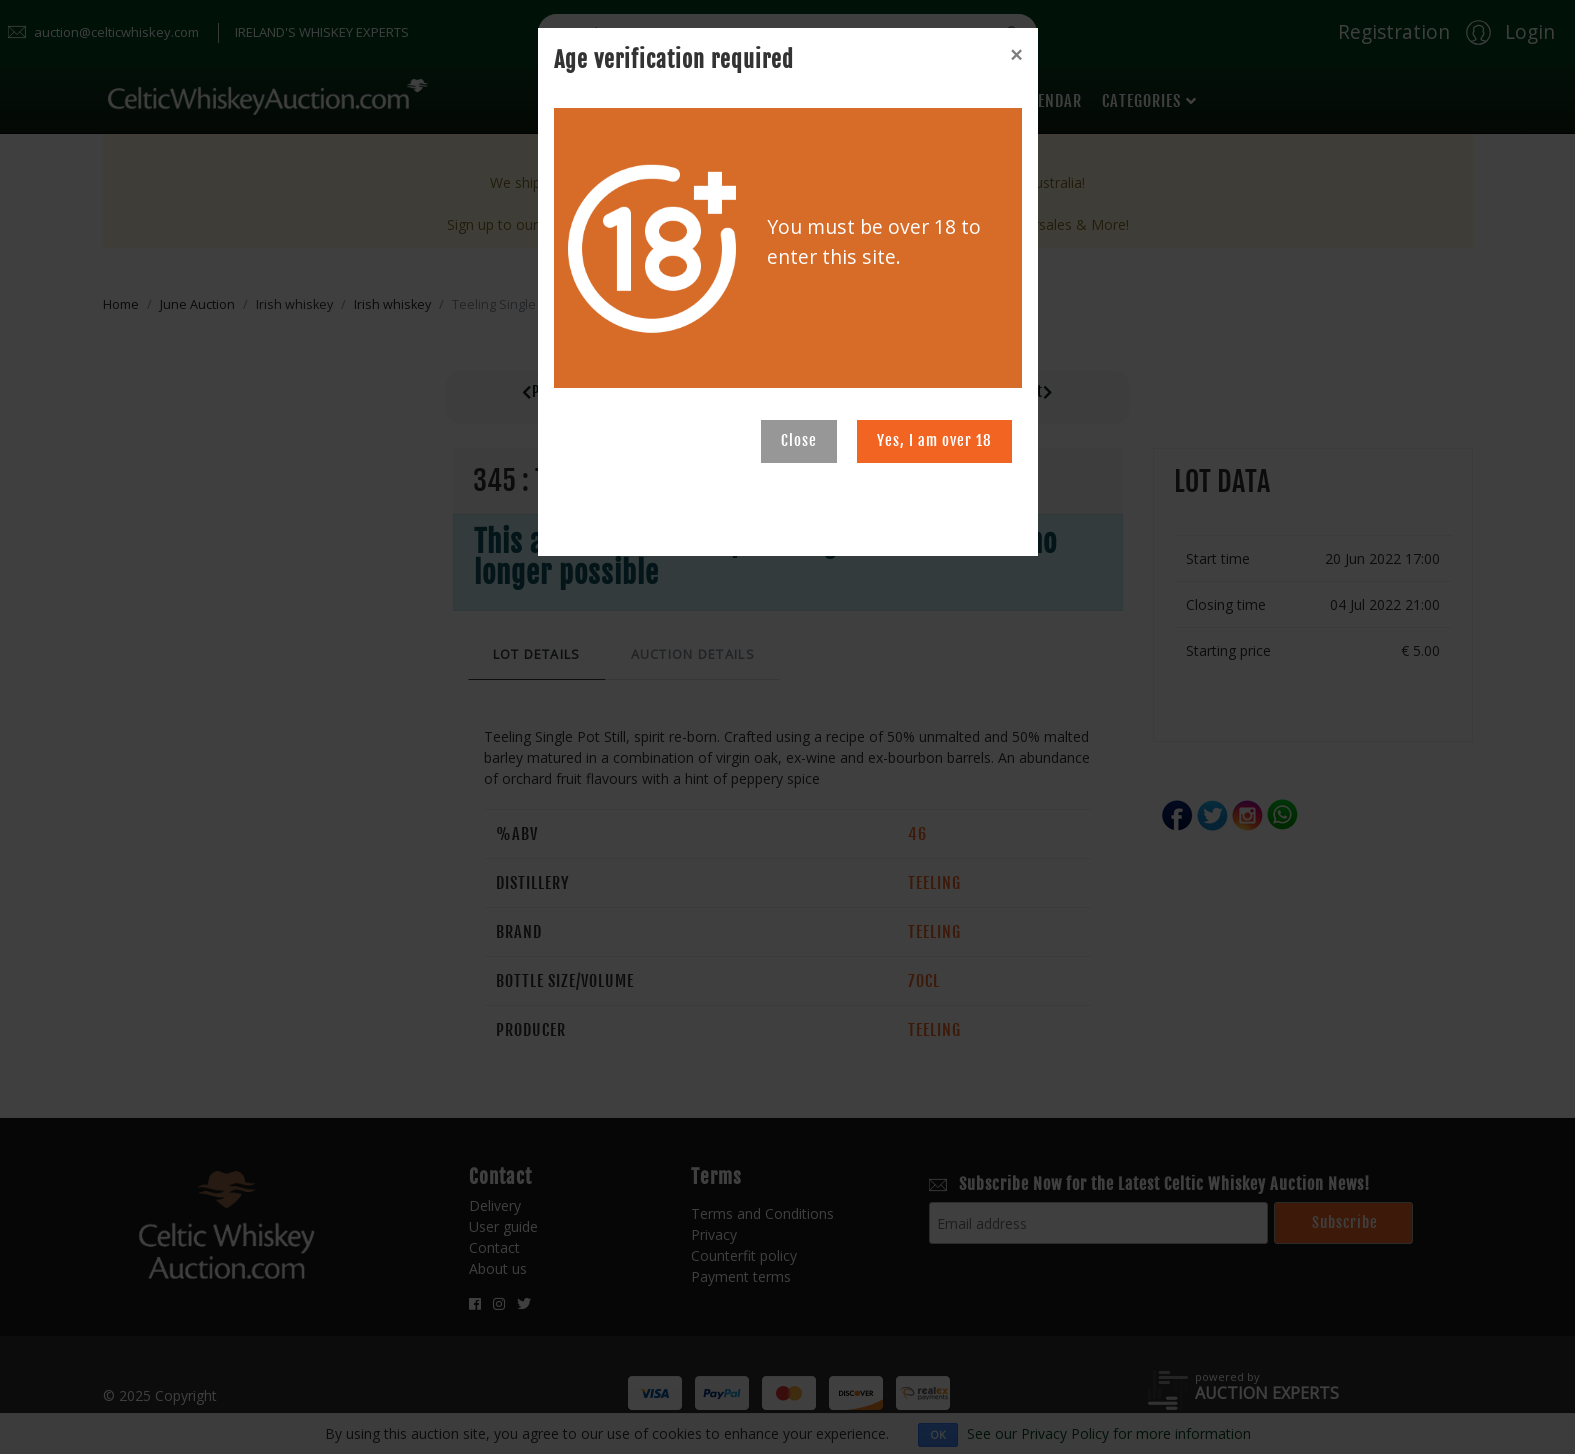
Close (799, 440)
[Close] (1016, 55)
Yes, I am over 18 (934, 440)
